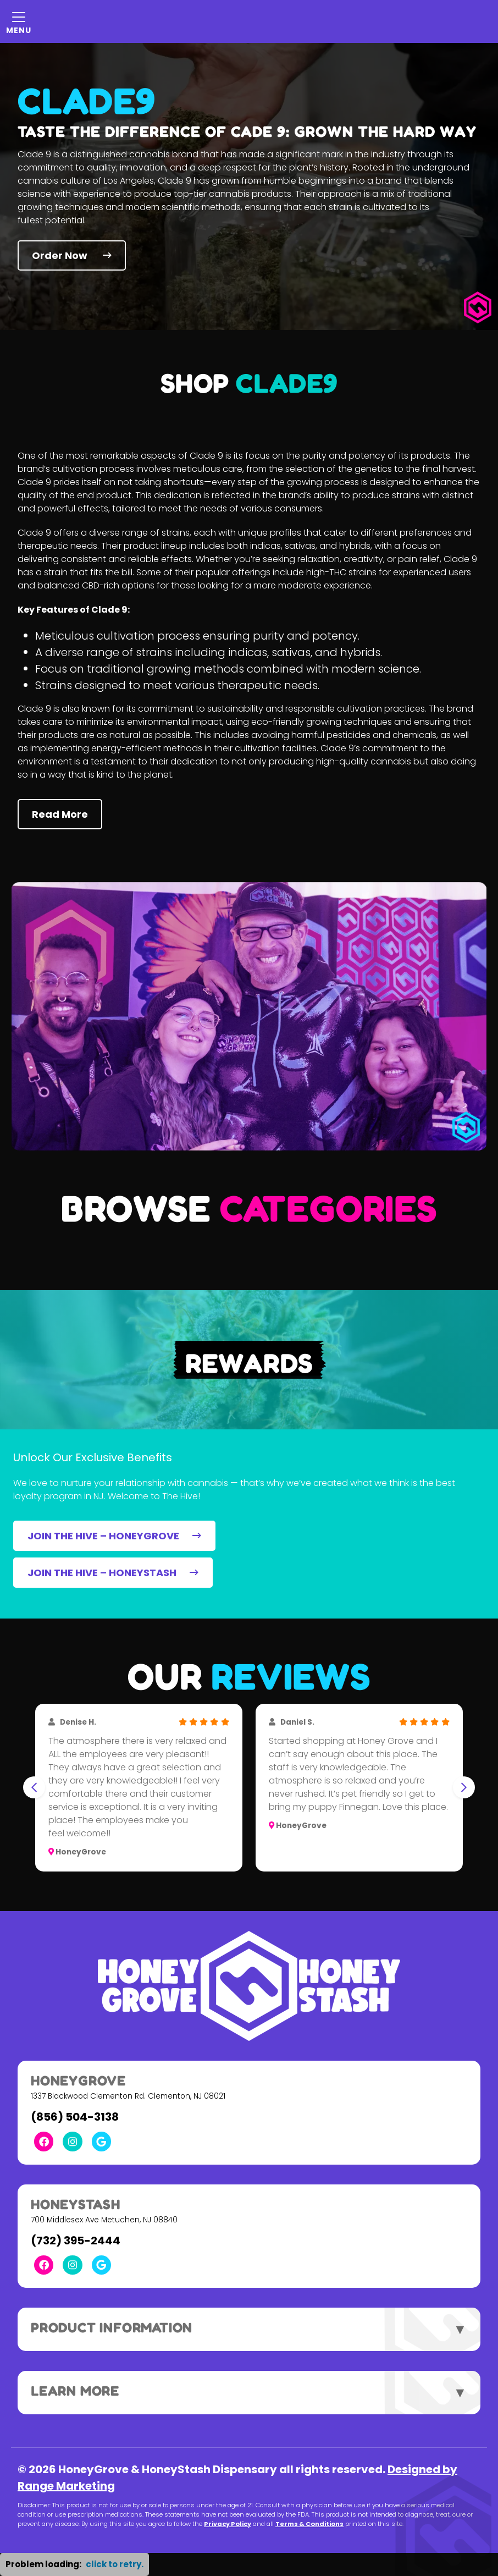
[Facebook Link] (43, 2141)
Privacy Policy (227, 2523)
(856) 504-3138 (75, 2116)
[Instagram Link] (72, 2141)
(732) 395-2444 (75, 2240)
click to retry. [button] (114, 2564)
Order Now (72, 255)
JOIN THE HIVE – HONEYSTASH (112, 1572)
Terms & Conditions (309, 2523)
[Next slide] (464, 1787)
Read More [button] (60, 814)
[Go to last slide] (34, 1787)
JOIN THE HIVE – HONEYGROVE (114, 1536)
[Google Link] (101, 2141)
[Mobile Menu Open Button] (19, 21)
